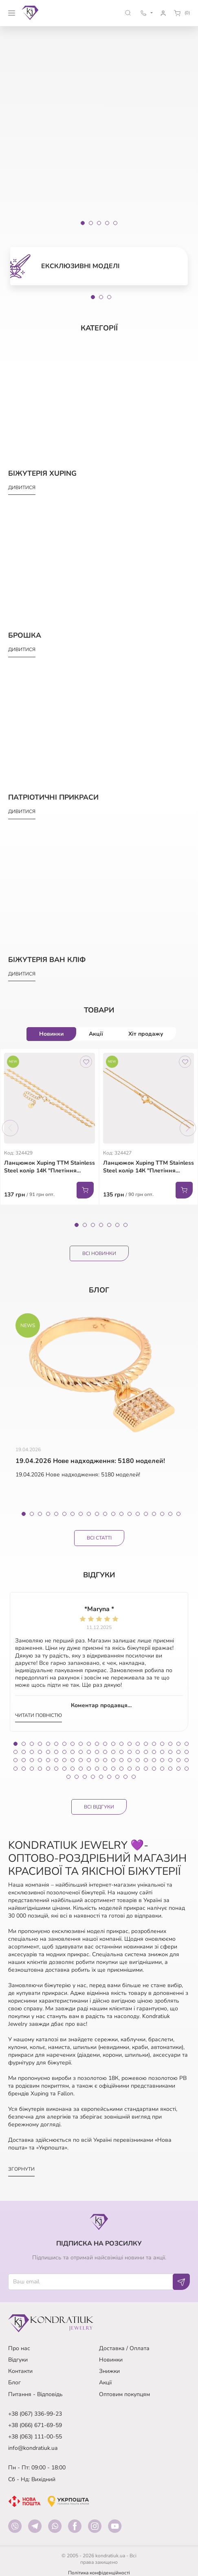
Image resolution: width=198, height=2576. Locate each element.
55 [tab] (97, 1760)
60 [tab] (138, 1760)
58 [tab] (121, 1760)
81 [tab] (130, 1769)
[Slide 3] (99, 223)
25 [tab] (32, 1752)
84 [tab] (154, 1769)
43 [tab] (178, 1752)
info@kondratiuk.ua (32, 2448)
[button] (128, 13)
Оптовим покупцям (124, 2394)
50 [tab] (56, 1760)
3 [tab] (109, 297)
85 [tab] (162, 1769)
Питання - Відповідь (35, 2394)
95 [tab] (117, 1777)
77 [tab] (97, 1769)
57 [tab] (113, 1760)
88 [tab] (187, 1769)
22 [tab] (187, 1744)
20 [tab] (178, 1514)
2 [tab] (101, 297)
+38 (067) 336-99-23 (35, 2414)
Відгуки (18, 2360)
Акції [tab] (96, 1034)
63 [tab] (162, 1760)
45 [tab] (15, 1760)
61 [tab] (146, 1760)
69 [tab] (32, 1769)
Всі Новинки (99, 1253)
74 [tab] (72, 1769)
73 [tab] (64, 1769)
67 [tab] (15, 1769)
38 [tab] (138, 1752)
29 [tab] (64, 1752)
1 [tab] (93, 297)
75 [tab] (81, 1769)
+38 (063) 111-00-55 (35, 2436)
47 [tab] (32, 1760)
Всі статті (99, 1538)
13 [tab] (121, 1514)
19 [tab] (170, 1514)
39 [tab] (146, 1752)
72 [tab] (56, 1769)
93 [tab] (101, 1777)
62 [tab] (154, 1760)
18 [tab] (162, 1514)
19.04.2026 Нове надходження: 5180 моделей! (90, 1461)
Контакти (20, 2371)
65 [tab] (178, 1760)
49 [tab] (48, 1760)
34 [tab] (105, 1752)
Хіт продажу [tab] (145, 1034)
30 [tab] (72, 1752)
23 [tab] (15, 1752)
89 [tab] (68, 1777)
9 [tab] (89, 1514)
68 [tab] (24, 1769)
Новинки (111, 2360)
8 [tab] (81, 1514)
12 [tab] (113, 1514)
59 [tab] (130, 1760)
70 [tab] (40, 1769)
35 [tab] (113, 1752)
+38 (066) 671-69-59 (35, 2425)
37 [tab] (130, 1752)
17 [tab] (154, 1514)
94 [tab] (109, 1777)
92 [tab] (93, 1777)
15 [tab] (138, 1514)
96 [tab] (125, 1777)
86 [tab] (170, 1769)
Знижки (109, 2371)
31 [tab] (81, 1752)
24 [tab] (24, 1752)
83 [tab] (146, 1769)
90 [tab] (77, 1777)
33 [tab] (97, 1752)
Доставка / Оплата (124, 2348)
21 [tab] (178, 1744)
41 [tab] (162, 1752)
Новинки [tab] (51, 1034)
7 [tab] (125, 1225)
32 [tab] (89, 1752)
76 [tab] (89, 1769)
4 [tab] (101, 1225)
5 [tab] (109, 1225)
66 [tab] (187, 1760)
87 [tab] (178, 1769)
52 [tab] (72, 1760)
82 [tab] (138, 1769)
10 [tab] (97, 1514)
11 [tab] (105, 1514)
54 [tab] (89, 1760)
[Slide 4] (107, 223)
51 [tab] (64, 1760)
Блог (14, 2382)
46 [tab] (24, 1760)
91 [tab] (85, 1777)
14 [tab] (130, 1514)
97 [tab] (134, 1777)
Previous (10, 1128)
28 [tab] (56, 1752)
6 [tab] (117, 1225)
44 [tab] (187, 1752)
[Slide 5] (115, 223)
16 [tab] (146, 1514)
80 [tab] (121, 1769)
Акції (105, 2382)
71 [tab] (48, 1769)
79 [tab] (113, 1769)
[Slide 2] (91, 223)
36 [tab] (121, 1752)
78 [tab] (105, 1769)
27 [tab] (48, 1752)
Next (188, 1128)
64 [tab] (170, 1760)
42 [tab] (170, 1752)
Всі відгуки (99, 1807)
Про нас (19, 2348)
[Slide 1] (83, 223)
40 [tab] (154, 1752)
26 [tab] (40, 1752)
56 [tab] (105, 1760)
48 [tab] (40, 1760)
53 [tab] (81, 1760)
